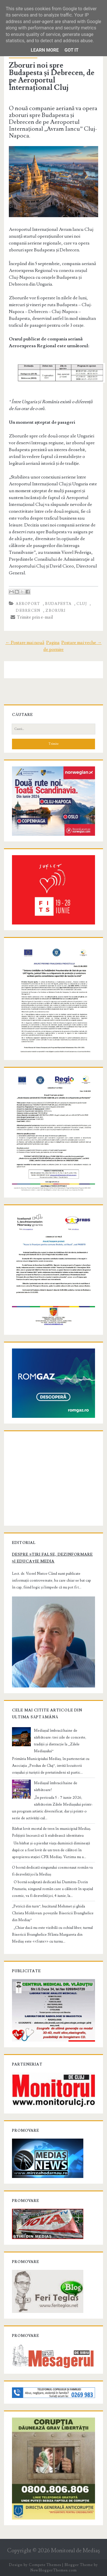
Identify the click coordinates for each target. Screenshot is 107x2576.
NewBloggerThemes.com (53, 2570)
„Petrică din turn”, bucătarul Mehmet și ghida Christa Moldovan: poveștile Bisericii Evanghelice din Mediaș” (53, 1913)
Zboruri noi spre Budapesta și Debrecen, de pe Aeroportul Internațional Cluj (51, 76)
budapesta (58, 603)
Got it (71, 50)
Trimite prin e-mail (32, 617)
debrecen (28, 610)
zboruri (55, 610)
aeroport (28, 603)
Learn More (45, 50)
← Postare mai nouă (24, 642)
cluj (81, 603)
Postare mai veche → (81, 642)
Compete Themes (45, 2565)
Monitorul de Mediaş (75, 2550)
